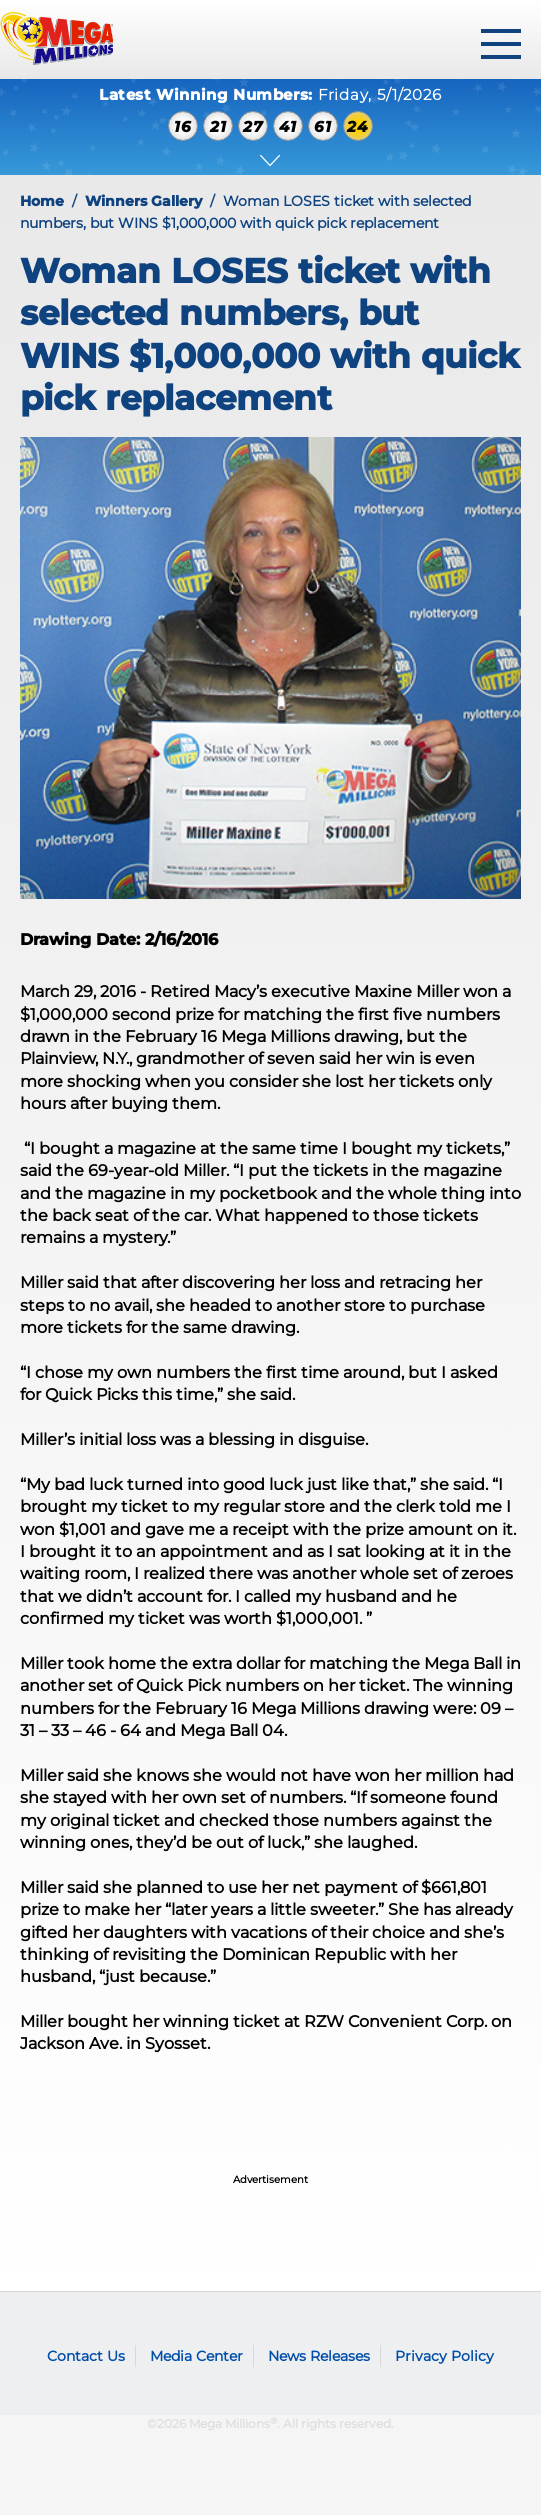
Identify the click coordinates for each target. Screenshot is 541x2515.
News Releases (319, 2356)
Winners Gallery (143, 201)
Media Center (196, 2356)
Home (42, 201)
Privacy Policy (444, 2356)
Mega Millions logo (55, 2326)
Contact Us (86, 2356)
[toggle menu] (501, 44)
